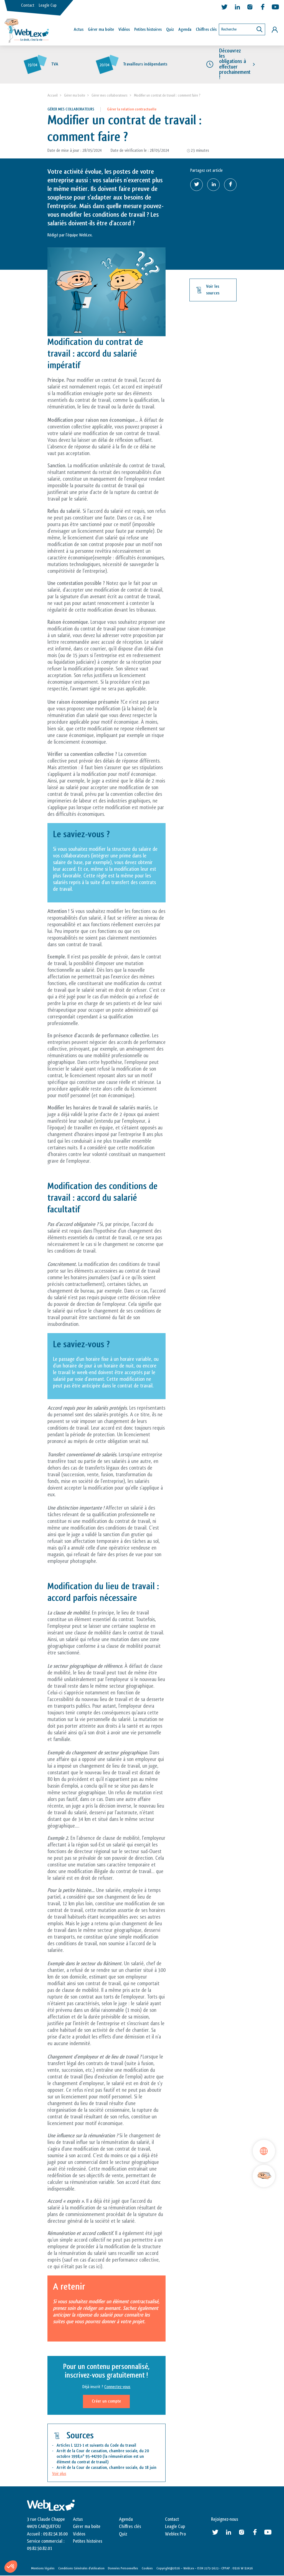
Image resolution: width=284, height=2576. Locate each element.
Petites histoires (148, 29)
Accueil (52, 95)
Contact (27, 5)
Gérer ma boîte (101, 29)
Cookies (147, 2568)
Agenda (184, 29)
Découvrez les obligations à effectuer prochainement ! (234, 64)
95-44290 (93, 2457)
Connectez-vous (117, 2387)
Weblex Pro (175, 2534)
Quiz (170, 29)
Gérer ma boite (74, 95)
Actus (78, 29)
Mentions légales (43, 2568)
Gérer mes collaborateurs (110, 95)
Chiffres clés (206, 29)
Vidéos (124, 29)
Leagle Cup (48, 5)
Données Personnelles (123, 2568)
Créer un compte (106, 2402)
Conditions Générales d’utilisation (81, 2568)
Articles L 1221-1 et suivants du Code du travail (97, 2446)
